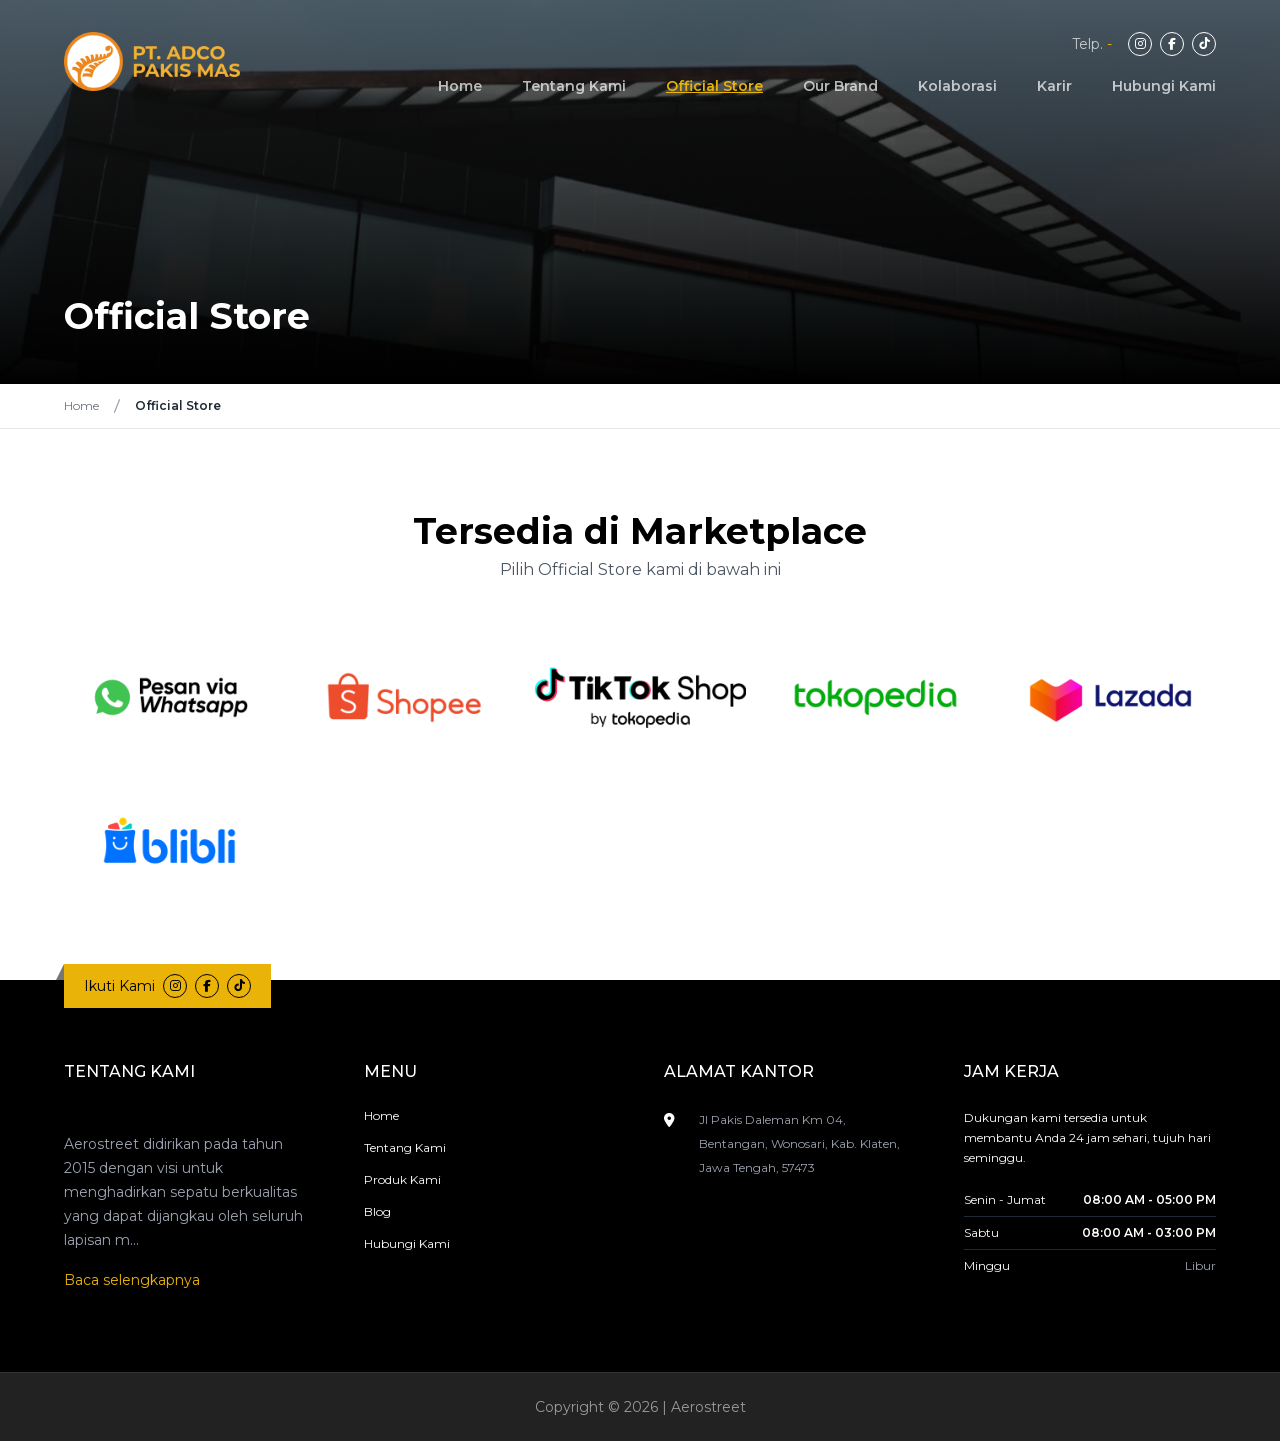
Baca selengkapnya (132, 1280)
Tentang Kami (574, 86)
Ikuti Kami (119, 986)
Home (460, 86)
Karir (1054, 86)
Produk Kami (402, 1179)
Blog (377, 1211)
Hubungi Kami (1164, 86)
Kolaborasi (957, 86)
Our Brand (840, 86)
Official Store (714, 86)
